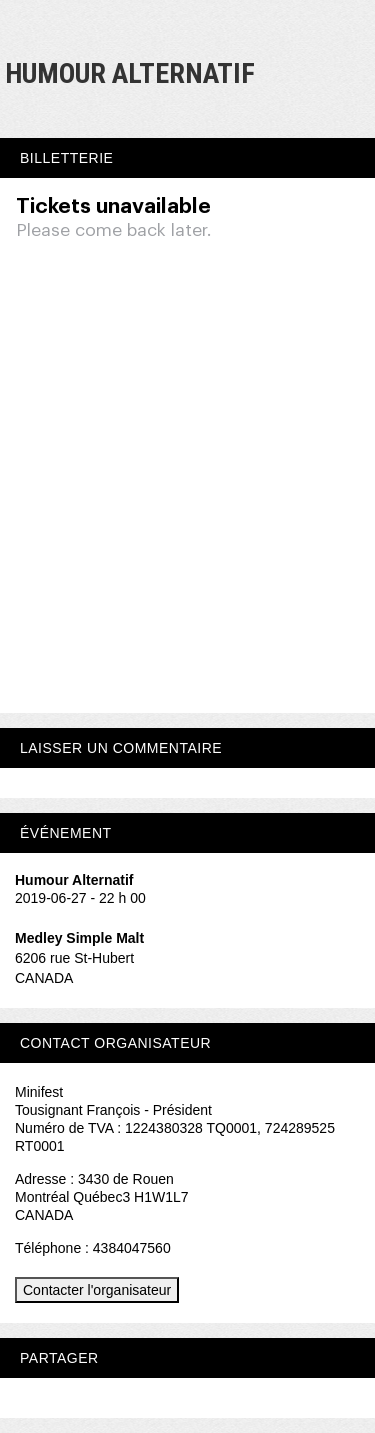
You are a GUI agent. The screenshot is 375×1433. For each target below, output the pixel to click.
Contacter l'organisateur (97, 1290)
